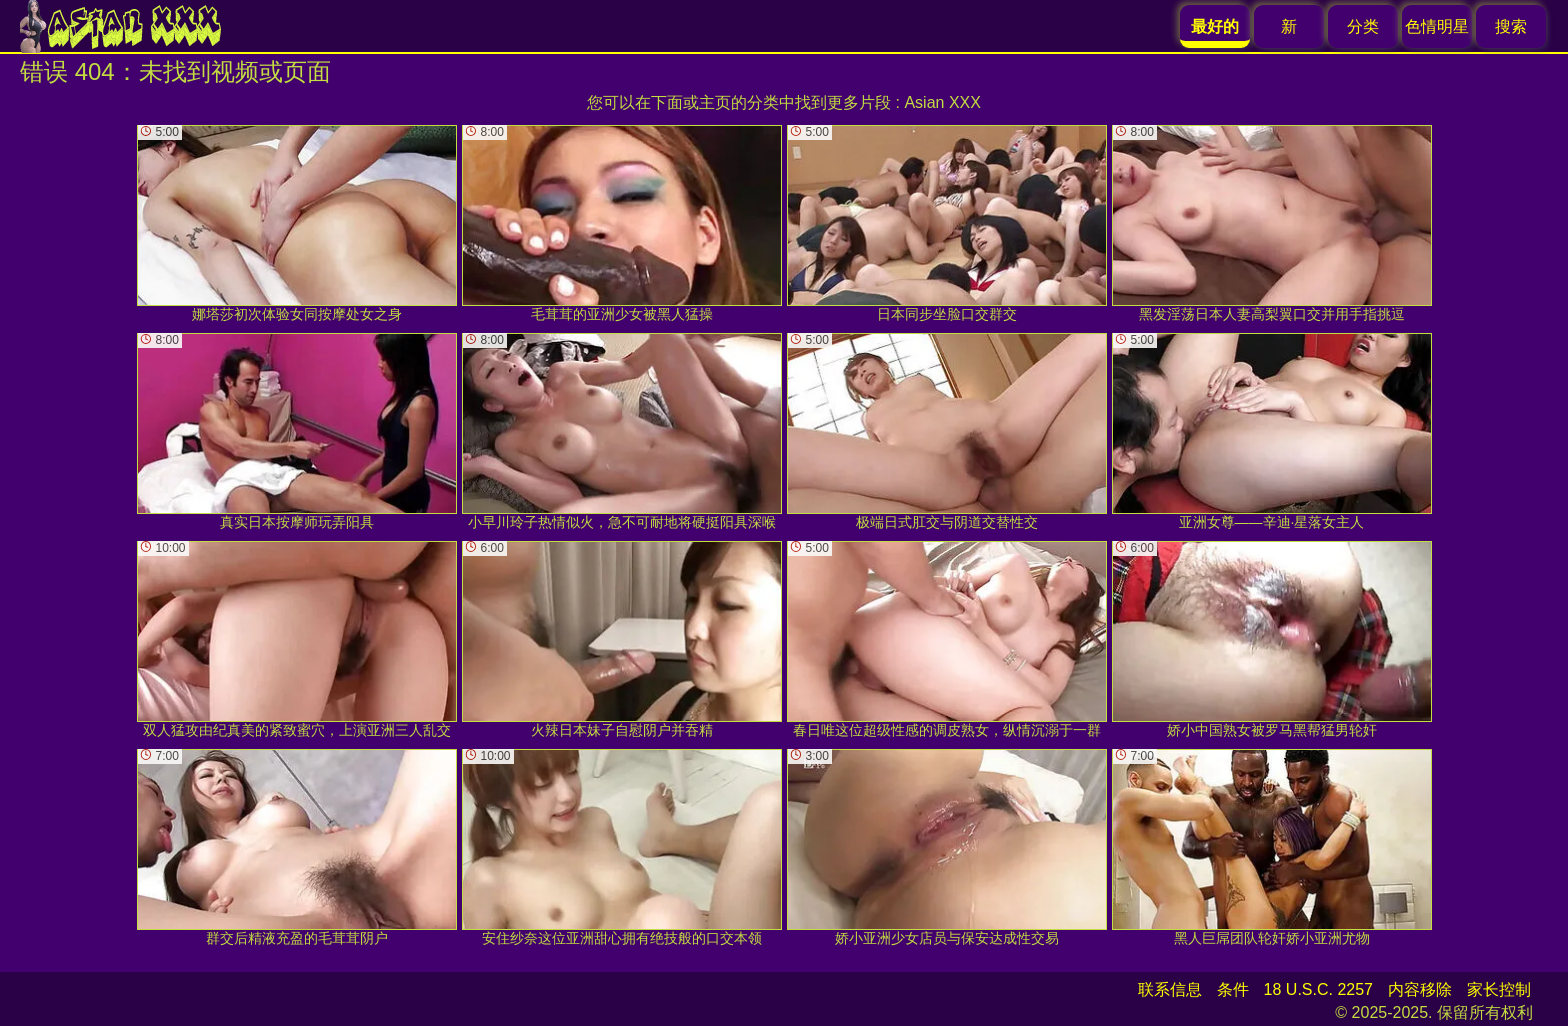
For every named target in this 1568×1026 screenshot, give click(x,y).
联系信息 (1170, 989)
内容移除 (1420, 989)
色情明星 (1437, 26)
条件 (1233, 989)
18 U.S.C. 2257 (1318, 989)
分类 (1363, 26)
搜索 (1511, 26)
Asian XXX (942, 102)
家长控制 (1499, 989)
